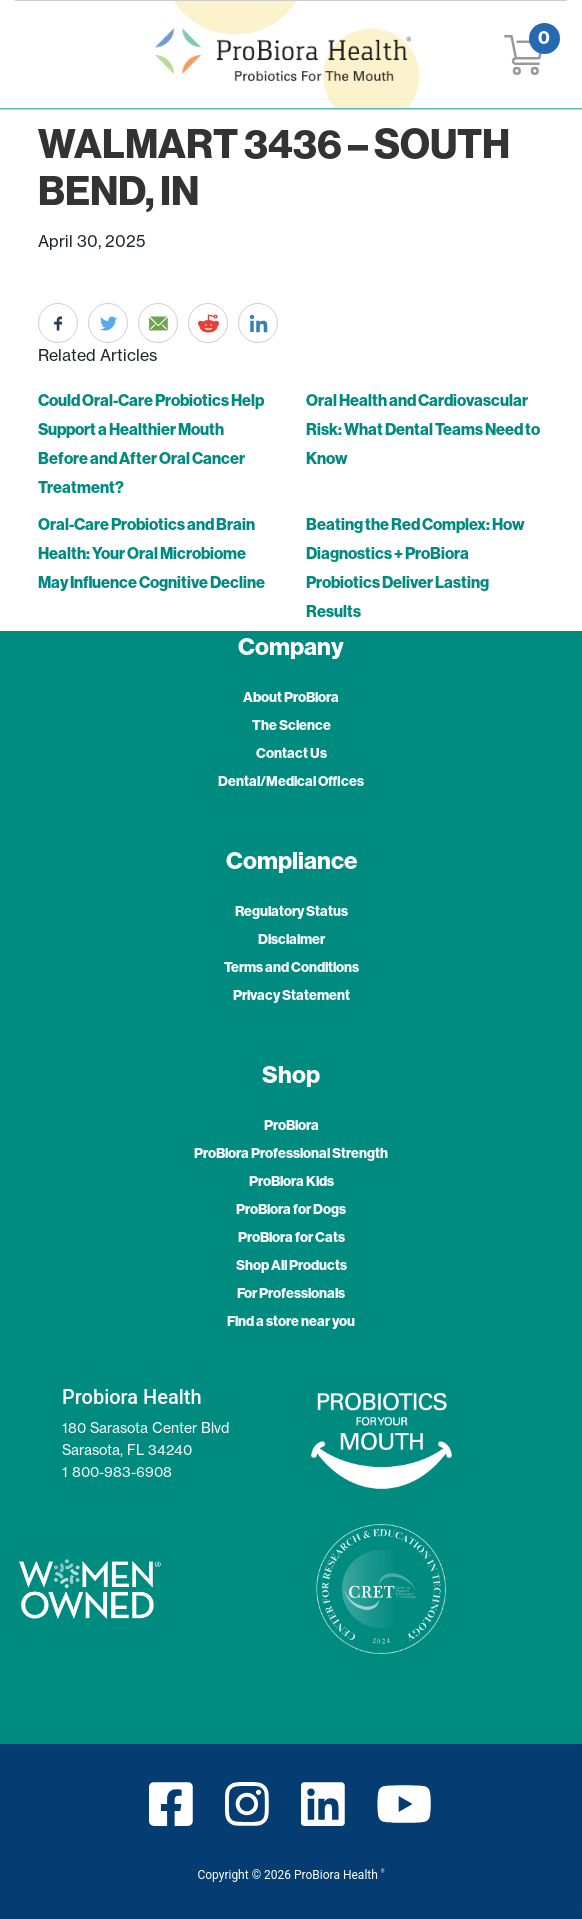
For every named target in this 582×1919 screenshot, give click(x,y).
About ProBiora (291, 697)
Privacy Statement (291, 995)
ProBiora (291, 1125)
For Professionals (291, 1293)
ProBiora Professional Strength (291, 1153)
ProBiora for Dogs (291, 1209)
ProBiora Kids (291, 1181)
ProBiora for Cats (291, 1237)
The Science (291, 725)
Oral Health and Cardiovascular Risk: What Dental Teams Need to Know (423, 429)
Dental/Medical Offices (291, 781)
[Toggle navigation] (42, 54)
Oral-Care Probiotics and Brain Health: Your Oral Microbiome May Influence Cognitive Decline (151, 553)
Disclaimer (291, 939)
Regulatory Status (291, 911)
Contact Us (291, 753)
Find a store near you (291, 1321)
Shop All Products (291, 1265)
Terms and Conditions (291, 967)
